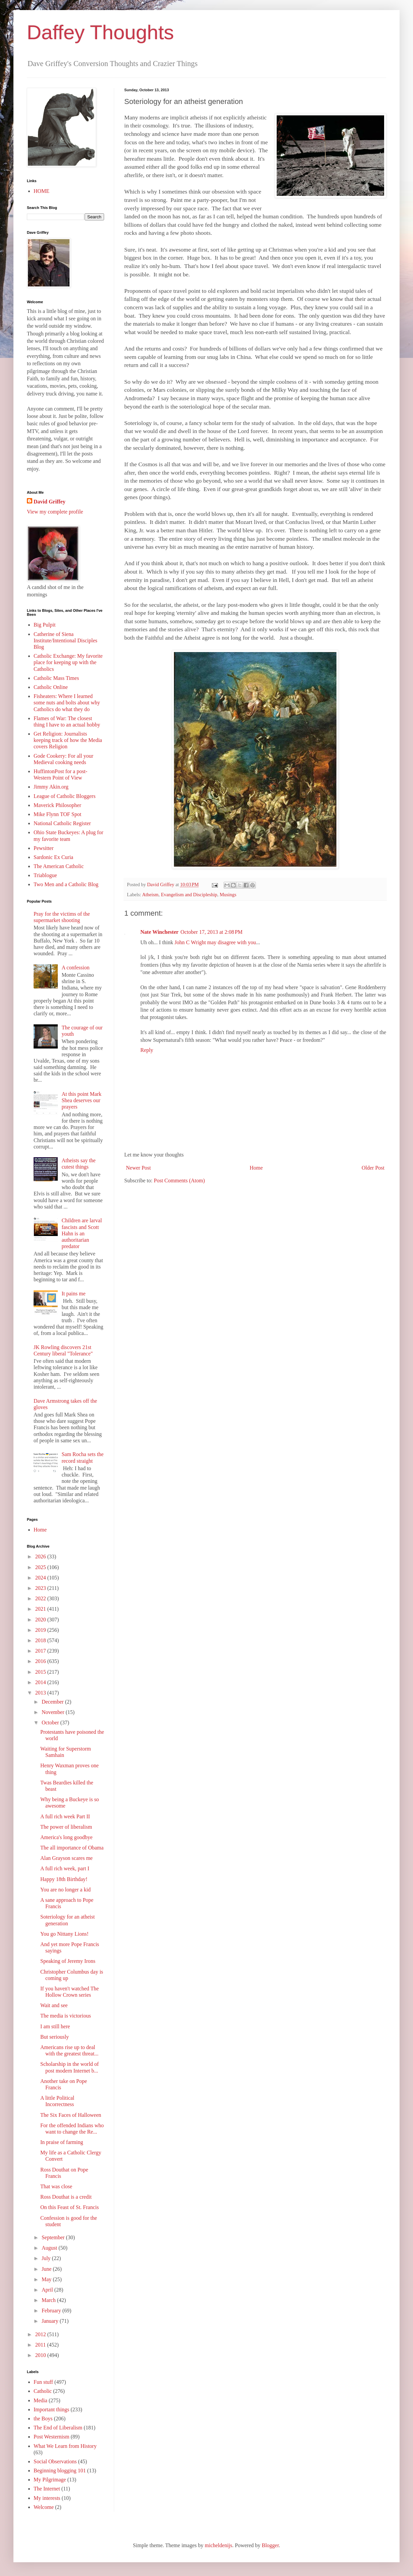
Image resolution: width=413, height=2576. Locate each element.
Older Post (373, 1168)
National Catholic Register (62, 823)
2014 (41, 1682)
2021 (41, 1609)
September (54, 2237)
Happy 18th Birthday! (63, 1879)
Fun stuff (43, 2382)
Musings (228, 894)
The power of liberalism (66, 1827)
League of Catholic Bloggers (64, 796)
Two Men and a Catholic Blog (66, 884)
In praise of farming (61, 2142)
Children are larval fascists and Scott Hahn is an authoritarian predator (81, 1233)
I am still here (55, 2026)
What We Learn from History (65, 2446)
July (47, 2258)
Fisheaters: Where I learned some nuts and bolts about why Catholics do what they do (67, 702)
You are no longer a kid (65, 1889)
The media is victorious (65, 2016)
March (49, 2300)
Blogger (270, 2545)
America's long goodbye (66, 1837)
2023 (41, 1588)
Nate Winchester (159, 932)
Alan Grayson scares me (66, 1858)
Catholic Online (51, 687)
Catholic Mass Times (56, 678)
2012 (41, 2334)
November (54, 1712)
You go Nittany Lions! (64, 1934)
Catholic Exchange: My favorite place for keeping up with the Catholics (68, 662)
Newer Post (138, 1168)
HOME (41, 191)
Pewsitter (44, 848)
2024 (41, 1577)
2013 (41, 1693)
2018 (41, 1640)
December (53, 1702)
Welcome (44, 2507)
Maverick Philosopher (57, 805)
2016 (41, 1661)
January (51, 2321)
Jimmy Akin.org (51, 787)
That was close (56, 2186)
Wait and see (53, 2005)
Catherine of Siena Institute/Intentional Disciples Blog (65, 640)
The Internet (47, 2488)
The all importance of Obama (71, 1847)
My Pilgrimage (50, 2479)
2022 (41, 1598)
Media (40, 2400)
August (50, 2248)
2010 (41, 2355)
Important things (51, 2409)
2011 (41, 2345)
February (52, 2310)
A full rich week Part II (65, 1816)
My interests (47, 2498)
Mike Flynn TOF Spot (57, 814)
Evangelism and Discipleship (189, 894)
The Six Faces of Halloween (70, 2115)
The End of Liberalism (58, 2427)
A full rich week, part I (64, 1868)
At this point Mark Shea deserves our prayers (81, 1100)
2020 (41, 1619)
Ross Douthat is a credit (66, 2197)
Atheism (150, 894)
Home (256, 1168)
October (51, 1722)
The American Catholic (59, 866)
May (47, 2279)
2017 (41, 1651)
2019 (41, 1630)
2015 (41, 1672)
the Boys (43, 2418)
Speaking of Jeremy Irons (67, 1961)
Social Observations (55, 2461)
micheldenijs (218, 2545)
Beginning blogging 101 (60, 2470)
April (48, 2290)
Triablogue (45, 875)
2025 (41, 1567)
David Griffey (49, 501)
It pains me (73, 1293)
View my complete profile (55, 512)
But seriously (54, 2037)
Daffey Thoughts (100, 32)
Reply (146, 1050)
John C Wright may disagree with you (215, 942)
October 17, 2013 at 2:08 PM (212, 932)
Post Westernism (51, 2436)
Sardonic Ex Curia (53, 857)
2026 (41, 1556)
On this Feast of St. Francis (69, 2207)
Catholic (43, 2391)
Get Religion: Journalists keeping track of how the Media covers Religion (68, 740)
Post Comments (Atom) (179, 1180)
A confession (75, 967)
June (47, 2269)
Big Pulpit (44, 625)
